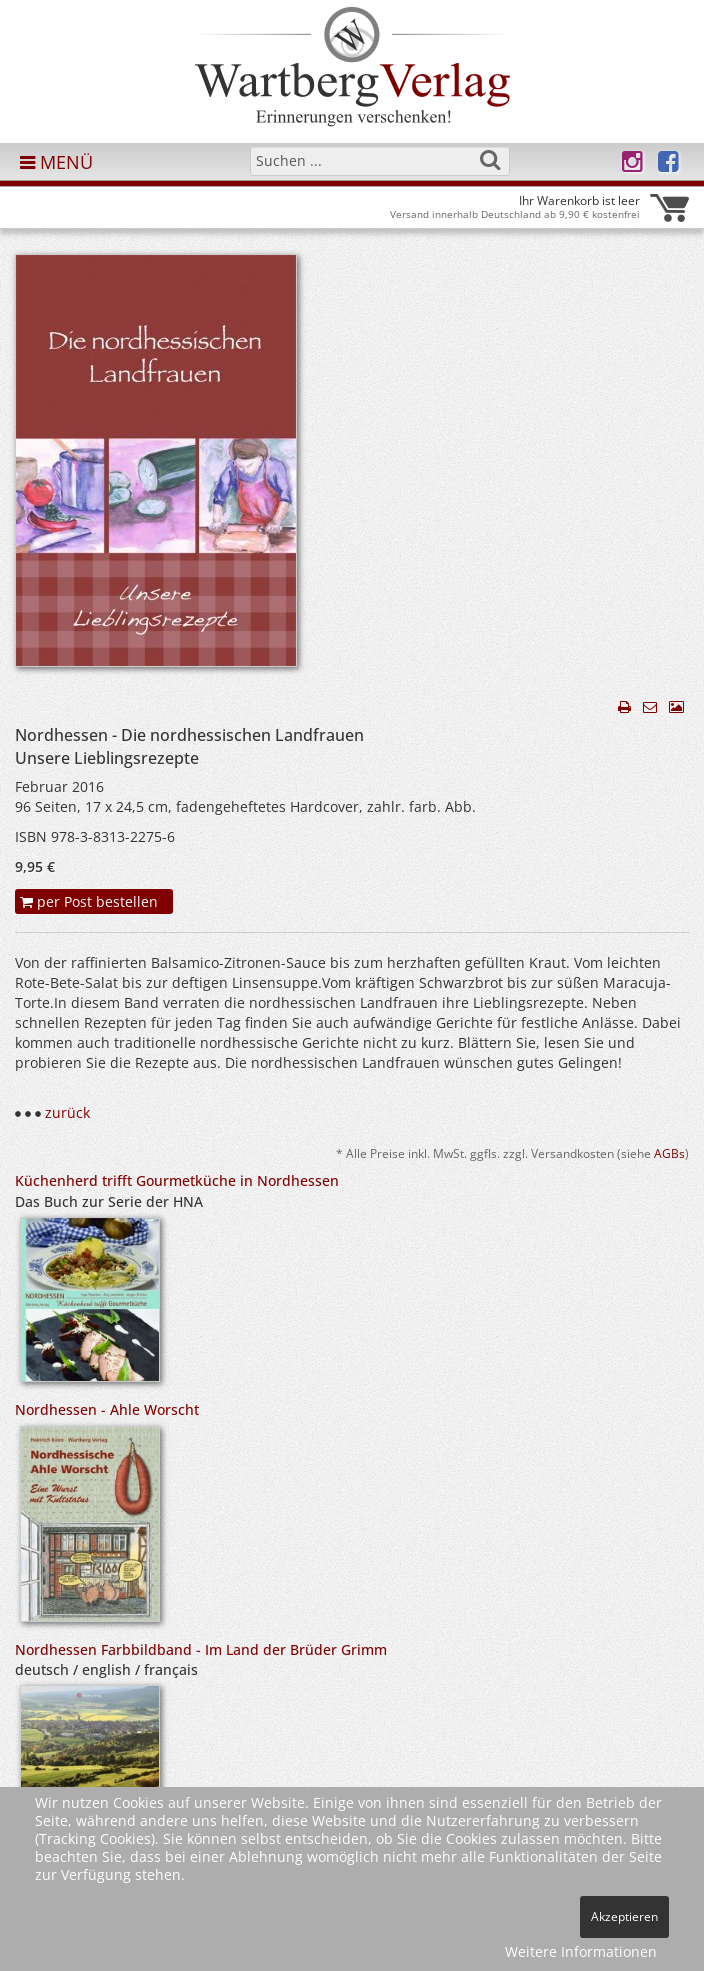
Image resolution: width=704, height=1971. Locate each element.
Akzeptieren (624, 1916)
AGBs (669, 1153)
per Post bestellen (89, 901)
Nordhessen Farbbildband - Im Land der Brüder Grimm (201, 1649)
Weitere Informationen (581, 1951)
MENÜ (56, 162)
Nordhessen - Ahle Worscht (107, 1409)
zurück (67, 1112)
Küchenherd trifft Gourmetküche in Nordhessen (177, 1180)
